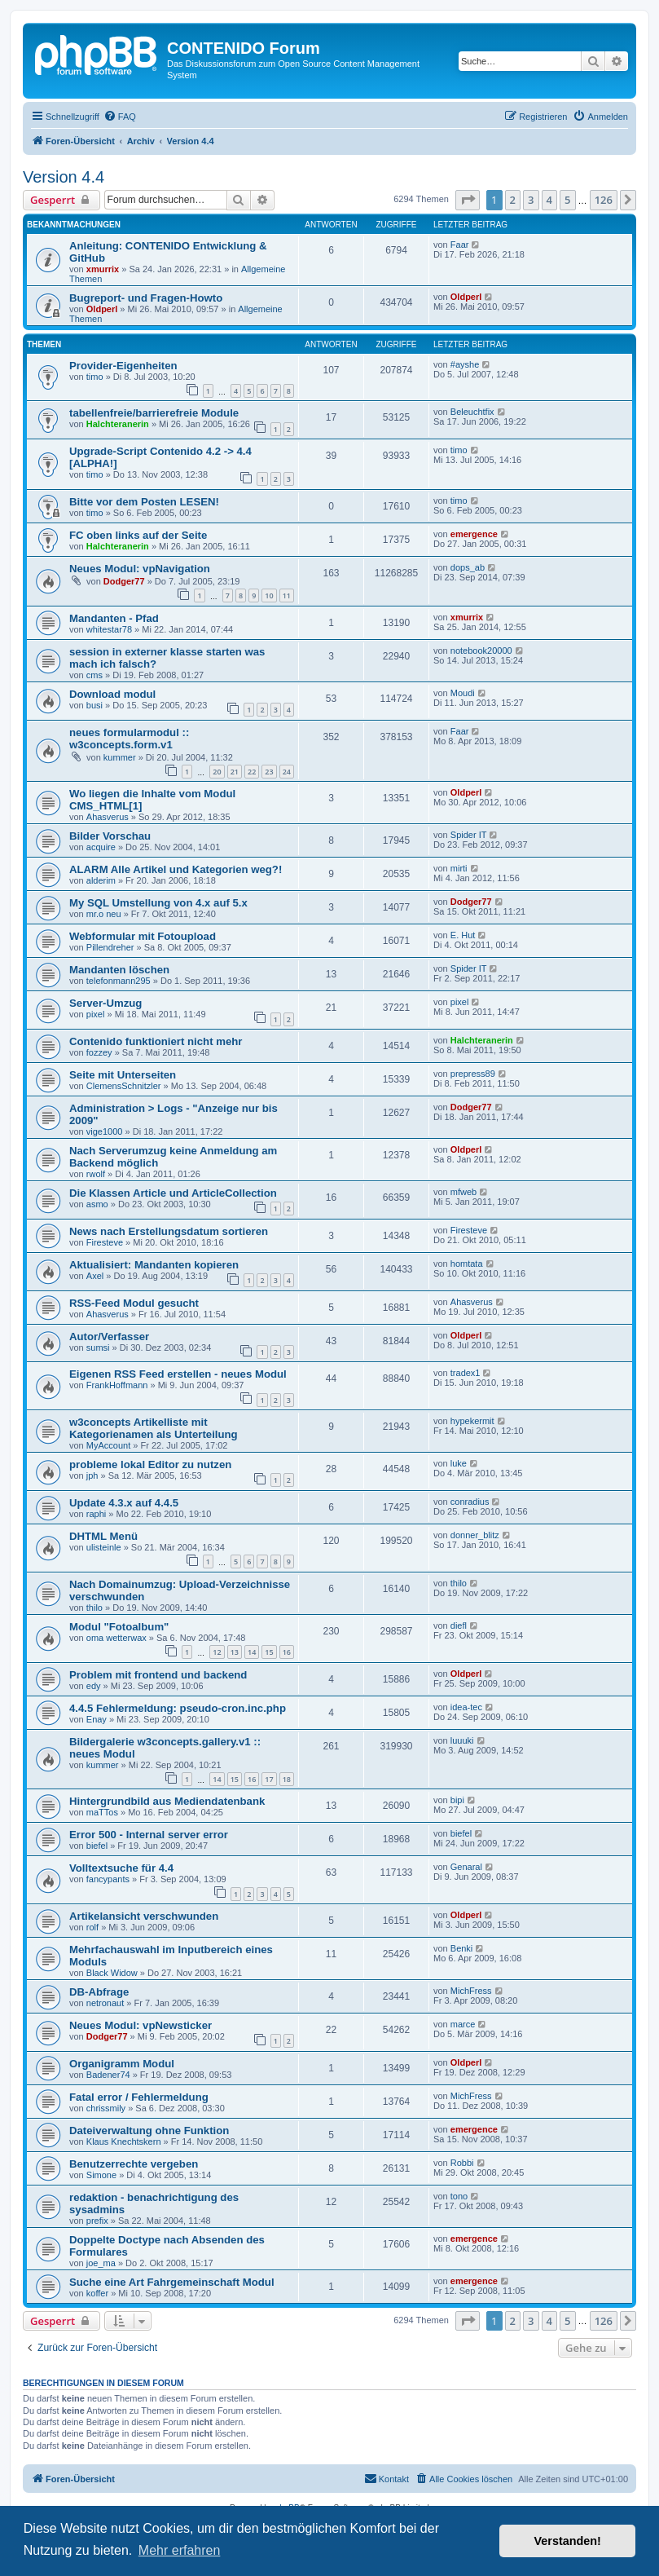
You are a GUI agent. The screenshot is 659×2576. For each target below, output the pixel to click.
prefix (97, 2220)
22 (252, 771)
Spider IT (468, 835)
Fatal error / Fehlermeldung (139, 2097)
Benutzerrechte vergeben (133, 2164)
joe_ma (101, 2263)
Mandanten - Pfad (114, 618)
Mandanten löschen (119, 970)
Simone (101, 2175)
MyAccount (108, 1445)
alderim (101, 880)
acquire (101, 847)
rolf (92, 1927)
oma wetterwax (116, 1638)
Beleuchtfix (472, 412)
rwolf (95, 1174)
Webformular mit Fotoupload (142, 936)
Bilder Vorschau (110, 836)
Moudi (462, 693)
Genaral (466, 1867)
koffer (97, 2293)
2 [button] (513, 199)
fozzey (99, 1052)
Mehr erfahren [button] (179, 2550)
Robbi (462, 2163)
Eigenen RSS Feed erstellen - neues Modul (178, 1374)
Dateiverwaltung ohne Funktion (149, 2130)
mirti (459, 868)
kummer (119, 757)
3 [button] (531, 199)
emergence (474, 534)
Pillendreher (110, 947)
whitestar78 (109, 629)
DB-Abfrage (99, 1992)
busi (94, 705)
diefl (458, 1625)
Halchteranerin (117, 424)
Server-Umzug (105, 1003)
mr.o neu (103, 914)
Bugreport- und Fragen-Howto (145, 298)
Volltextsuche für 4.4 (121, 1868)
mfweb (463, 1192)
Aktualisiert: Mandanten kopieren (154, 1265)
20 (217, 771)
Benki (461, 1948)
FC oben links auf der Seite (138, 535)
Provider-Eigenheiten (123, 365)
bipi (457, 1800)
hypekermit (472, 1421)
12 (217, 1652)
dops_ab (467, 567)
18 (287, 1779)
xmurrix (102, 269)
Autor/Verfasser (109, 1336)
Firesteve (104, 1242)
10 (269, 595)
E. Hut (463, 935)
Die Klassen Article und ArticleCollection (173, 1193)
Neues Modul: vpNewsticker (140, 2025)
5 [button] (567, 199)
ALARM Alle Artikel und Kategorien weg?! (175, 869)
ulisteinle (103, 1547)
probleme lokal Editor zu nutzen (150, 1464)
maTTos (102, 1812)
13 (235, 1652)
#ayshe (464, 364)
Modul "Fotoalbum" (119, 1627)
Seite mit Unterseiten (122, 1075)
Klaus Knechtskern (123, 2141)
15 (269, 1652)
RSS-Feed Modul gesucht (134, 1303)
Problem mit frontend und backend (158, 1675)
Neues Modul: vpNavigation (139, 568)
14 (252, 1652)
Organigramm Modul (121, 2064)
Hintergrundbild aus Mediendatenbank (167, 1801)
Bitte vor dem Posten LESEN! (144, 502)
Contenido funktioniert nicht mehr (155, 1041)
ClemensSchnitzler (123, 1086)
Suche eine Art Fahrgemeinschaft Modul (172, 2282)
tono (459, 2196)
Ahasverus (107, 817)
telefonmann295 (118, 981)
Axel (94, 1276)
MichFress (471, 1991)
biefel (97, 1845)
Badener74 (108, 2075)
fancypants (108, 1879)
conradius (470, 1501)
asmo (97, 1204)
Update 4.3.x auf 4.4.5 (123, 1503)
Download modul (112, 694)
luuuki (462, 1740)
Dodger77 (124, 581)
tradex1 (465, 1373)
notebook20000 (481, 650)
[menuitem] (119, 116)
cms (94, 675)
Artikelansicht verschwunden (143, 1916)
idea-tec (466, 1707)
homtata (466, 1263)
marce (463, 2024)
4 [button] (549, 199)
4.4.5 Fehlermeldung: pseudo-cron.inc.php (177, 1708)
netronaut (105, 2003)
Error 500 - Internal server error (148, 1834)
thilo (94, 1607)
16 (287, 1652)
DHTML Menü (103, 1536)
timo (94, 377)
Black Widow (112, 1973)
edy (93, 1686)
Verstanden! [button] (567, 2540)
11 (287, 595)
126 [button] (604, 199)
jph (92, 1475)
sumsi (98, 1347)
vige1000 (104, 1131)
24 (287, 771)
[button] (467, 200)
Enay (96, 1719)
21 (235, 771)
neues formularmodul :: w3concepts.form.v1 (129, 738)
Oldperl (102, 309)
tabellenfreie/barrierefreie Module (154, 413)
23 (269, 771)
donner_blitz (474, 1535)
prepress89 (472, 1073)
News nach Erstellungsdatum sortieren (168, 1231)
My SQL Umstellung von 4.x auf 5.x (158, 903)
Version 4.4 (63, 177)
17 (269, 1779)
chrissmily (105, 2108)
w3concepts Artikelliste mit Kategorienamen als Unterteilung (153, 1428)
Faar (459, 244)
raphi (96, 1514)
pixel (95, 1014)
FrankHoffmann (117, 1385)
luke (458, 1463)
